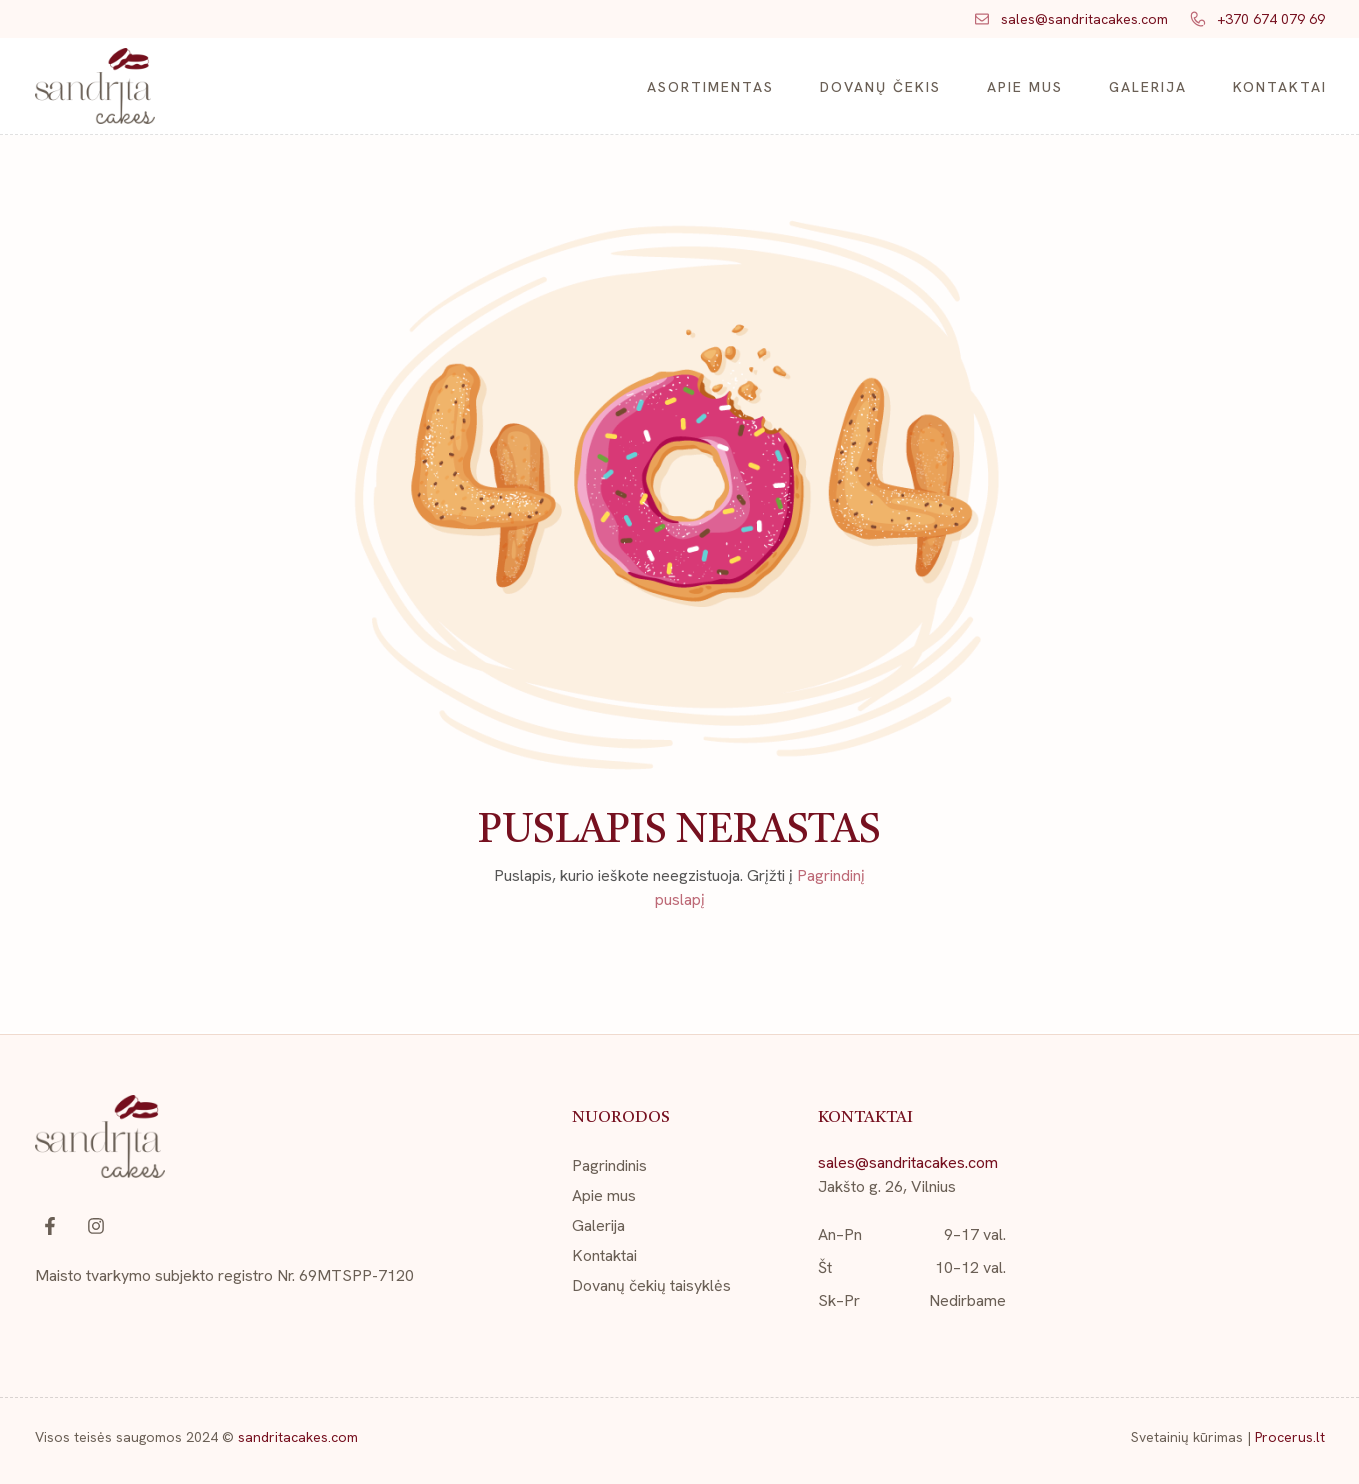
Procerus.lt (1290, 1437)
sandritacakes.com (298, 1437)
